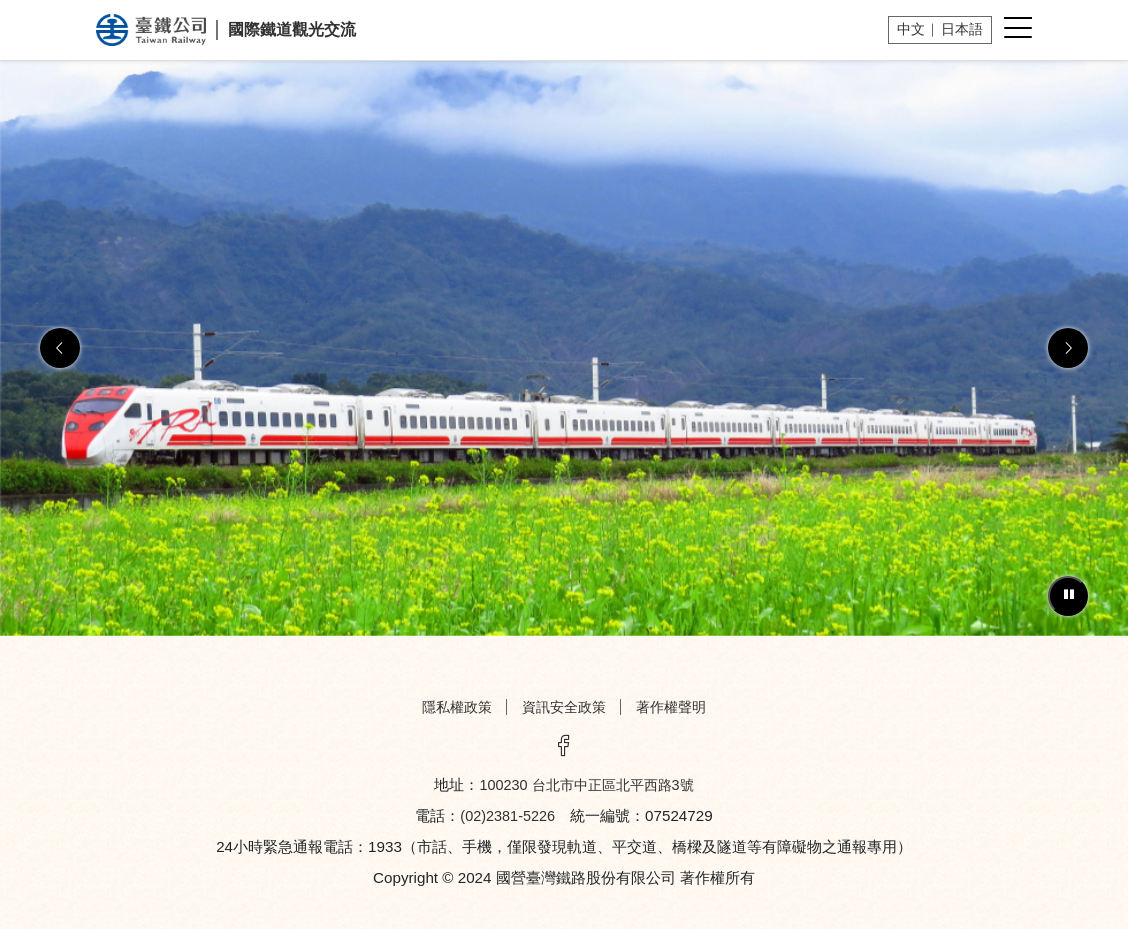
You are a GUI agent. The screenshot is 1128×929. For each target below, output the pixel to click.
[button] (60, 348)
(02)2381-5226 (507, 816)
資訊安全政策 (564, 707)
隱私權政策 (457, 707)
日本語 (962, 29)
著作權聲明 (671, 707)
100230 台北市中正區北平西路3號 (586, 785)
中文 (911, 29)
